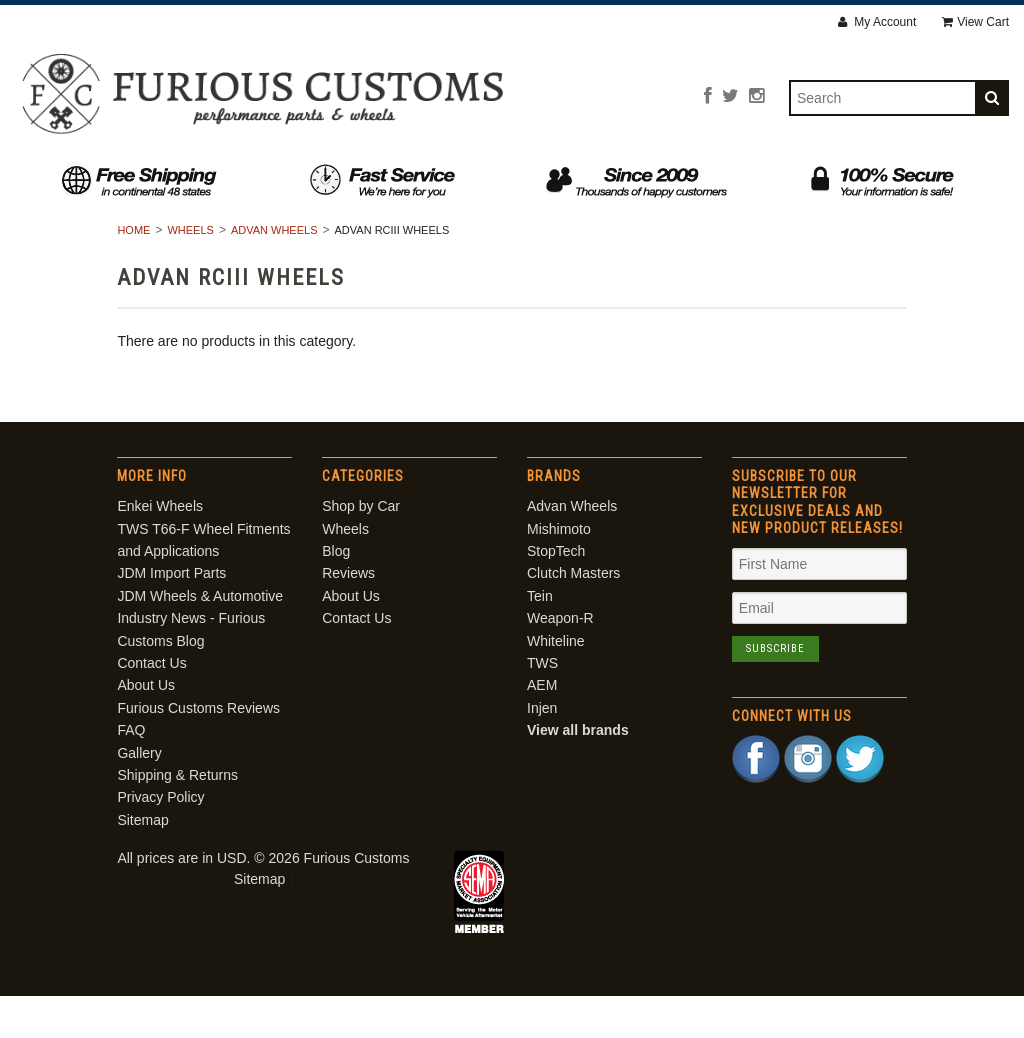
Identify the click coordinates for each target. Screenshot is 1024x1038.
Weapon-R (560, 660)
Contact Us (803, 176)
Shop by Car (224, 176)
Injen (542, 749)
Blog (451, 176)
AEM (542, 727)
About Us (669, 176)
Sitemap (142, 861)
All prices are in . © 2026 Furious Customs (263, 899)
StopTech (556, 592)
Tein (540, 637)
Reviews (550, 176)
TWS (542, 704)
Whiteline (556, 682)
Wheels (354, 176)
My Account (877, 22)
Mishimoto (559, 570)
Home (133, 271)
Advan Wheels (274, 271)
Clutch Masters (573, 615)
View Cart (975, 22)
